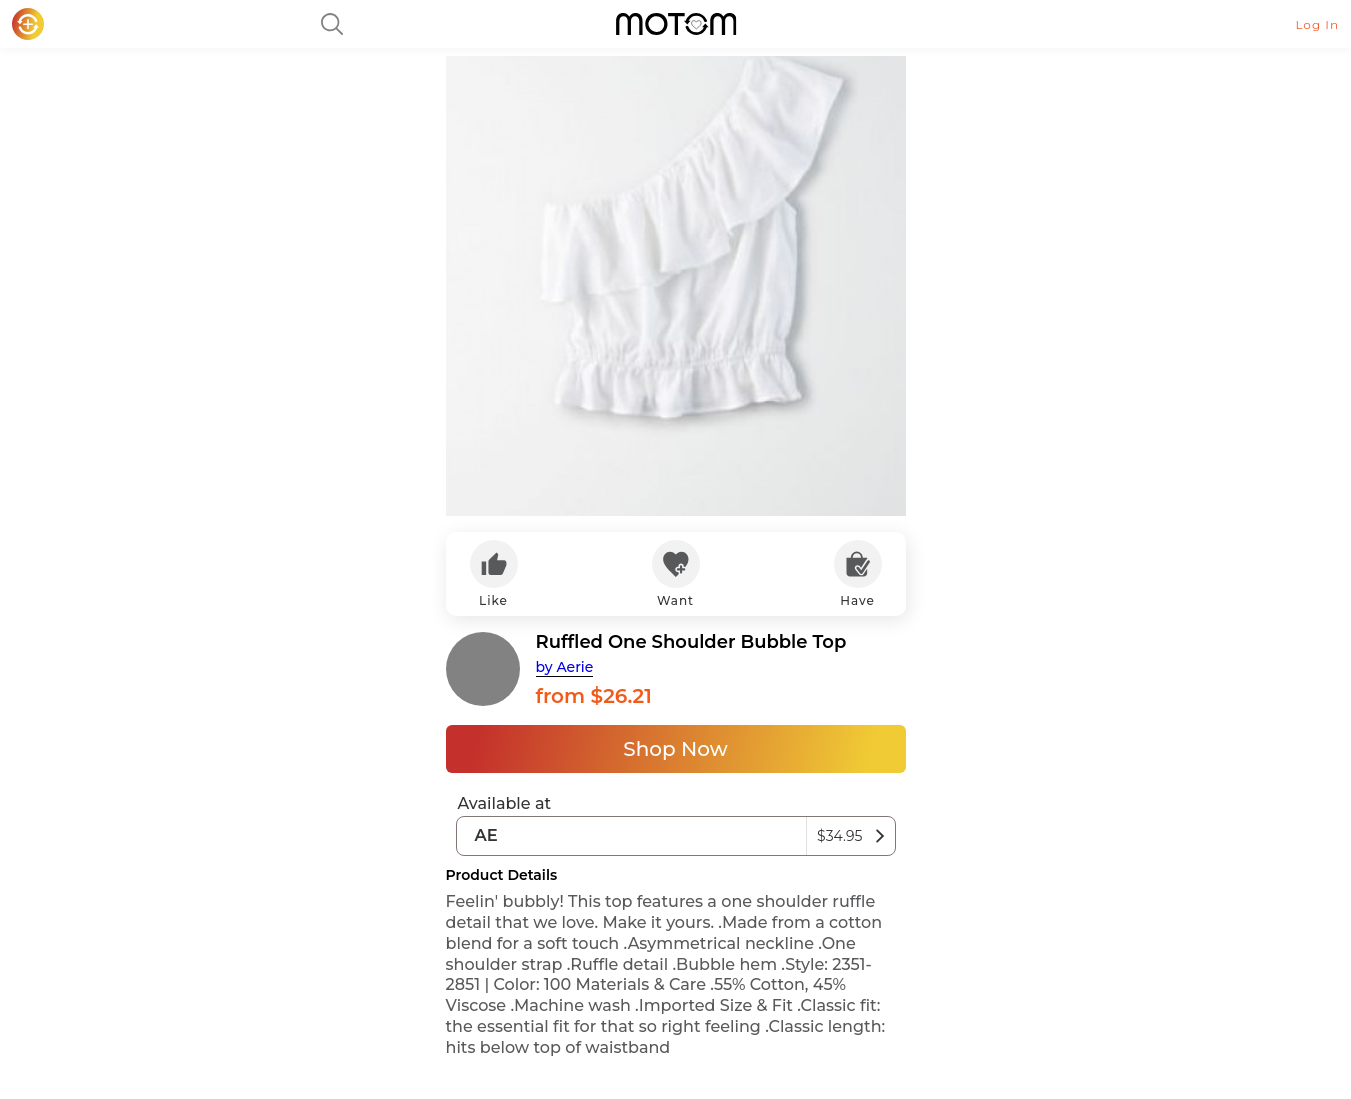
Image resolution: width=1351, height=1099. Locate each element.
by (565, 667)
